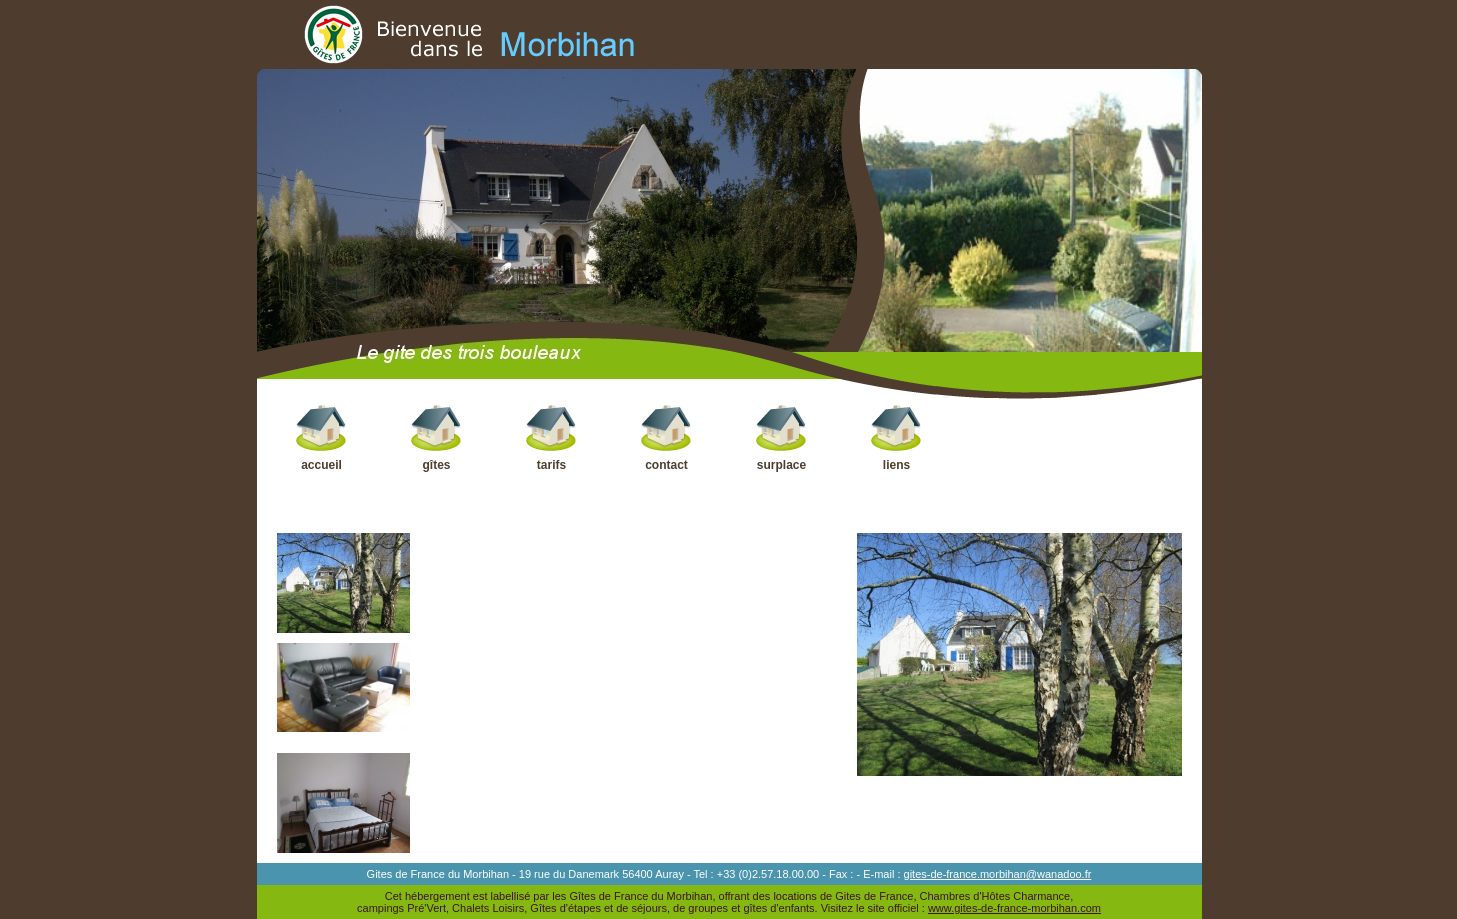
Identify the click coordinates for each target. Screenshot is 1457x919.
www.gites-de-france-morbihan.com (1014, 908)
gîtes (436, 437)
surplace (781, 437)
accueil (321, 437)
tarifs (551, 437)
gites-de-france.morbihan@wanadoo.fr (998, 874)
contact (666, 437)
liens (896, 437)
